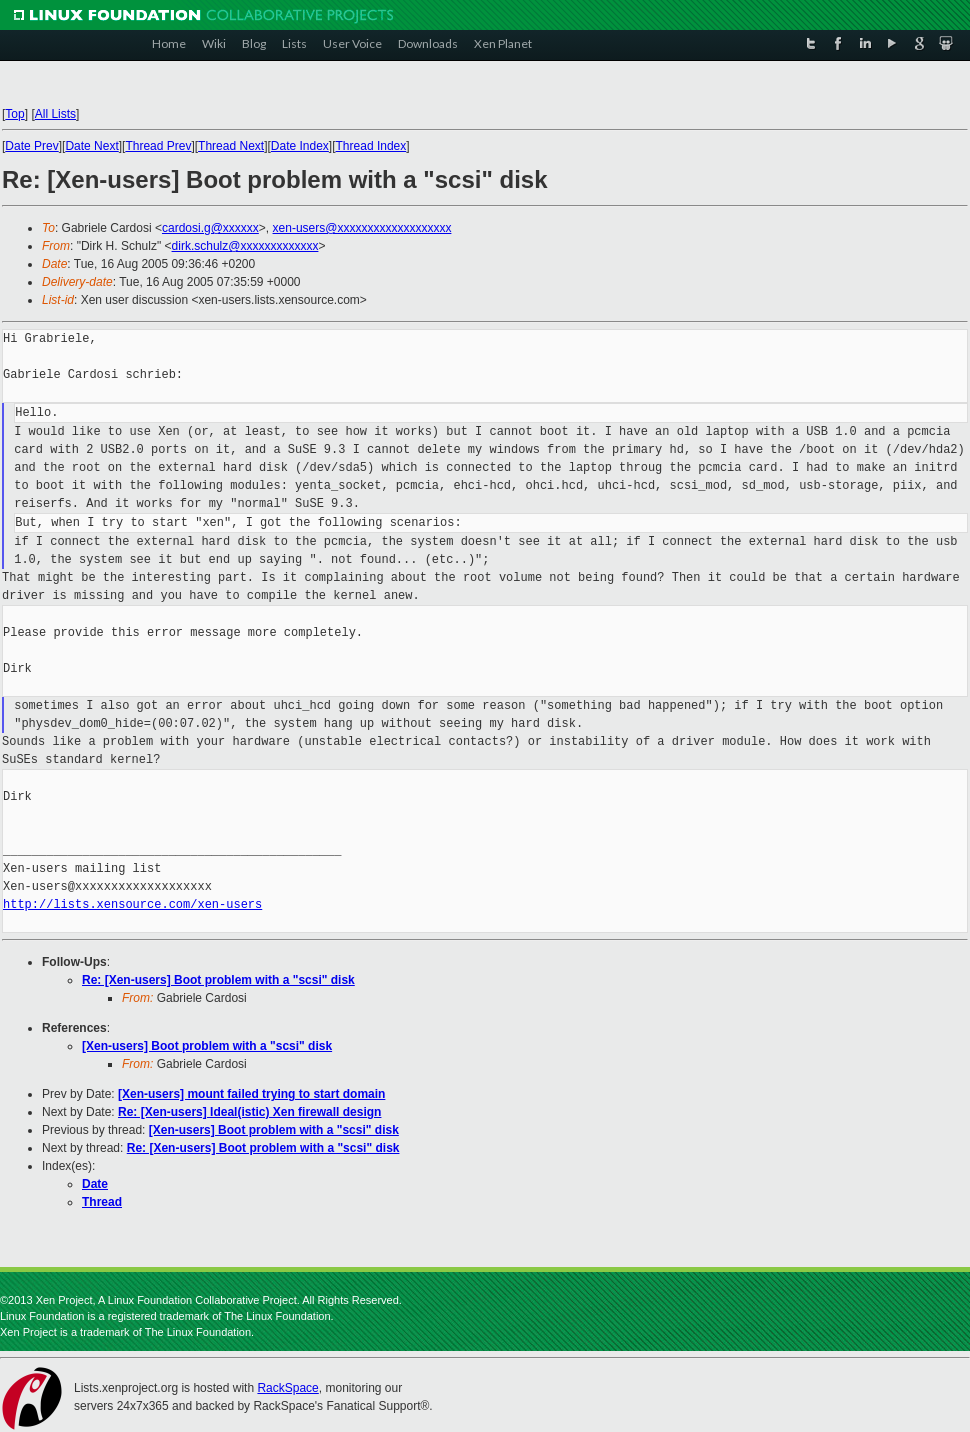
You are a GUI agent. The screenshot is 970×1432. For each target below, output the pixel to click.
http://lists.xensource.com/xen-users (132, 904)
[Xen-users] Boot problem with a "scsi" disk (207, 1046)
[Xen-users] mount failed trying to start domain (251, 1094)
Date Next (91, 146)
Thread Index (371, 146)
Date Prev (31, 146)
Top (14, 114)
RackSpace (287, 1388)
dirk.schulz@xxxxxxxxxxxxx (245, 246)
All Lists (55, 114)
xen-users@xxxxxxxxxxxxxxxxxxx (362, 228)
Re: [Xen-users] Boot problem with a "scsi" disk (218, 980)
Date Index (300, 146)
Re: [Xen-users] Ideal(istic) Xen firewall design (249, 1112)
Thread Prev (158, 146)
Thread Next (231, 146)
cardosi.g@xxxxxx (210, 228)
